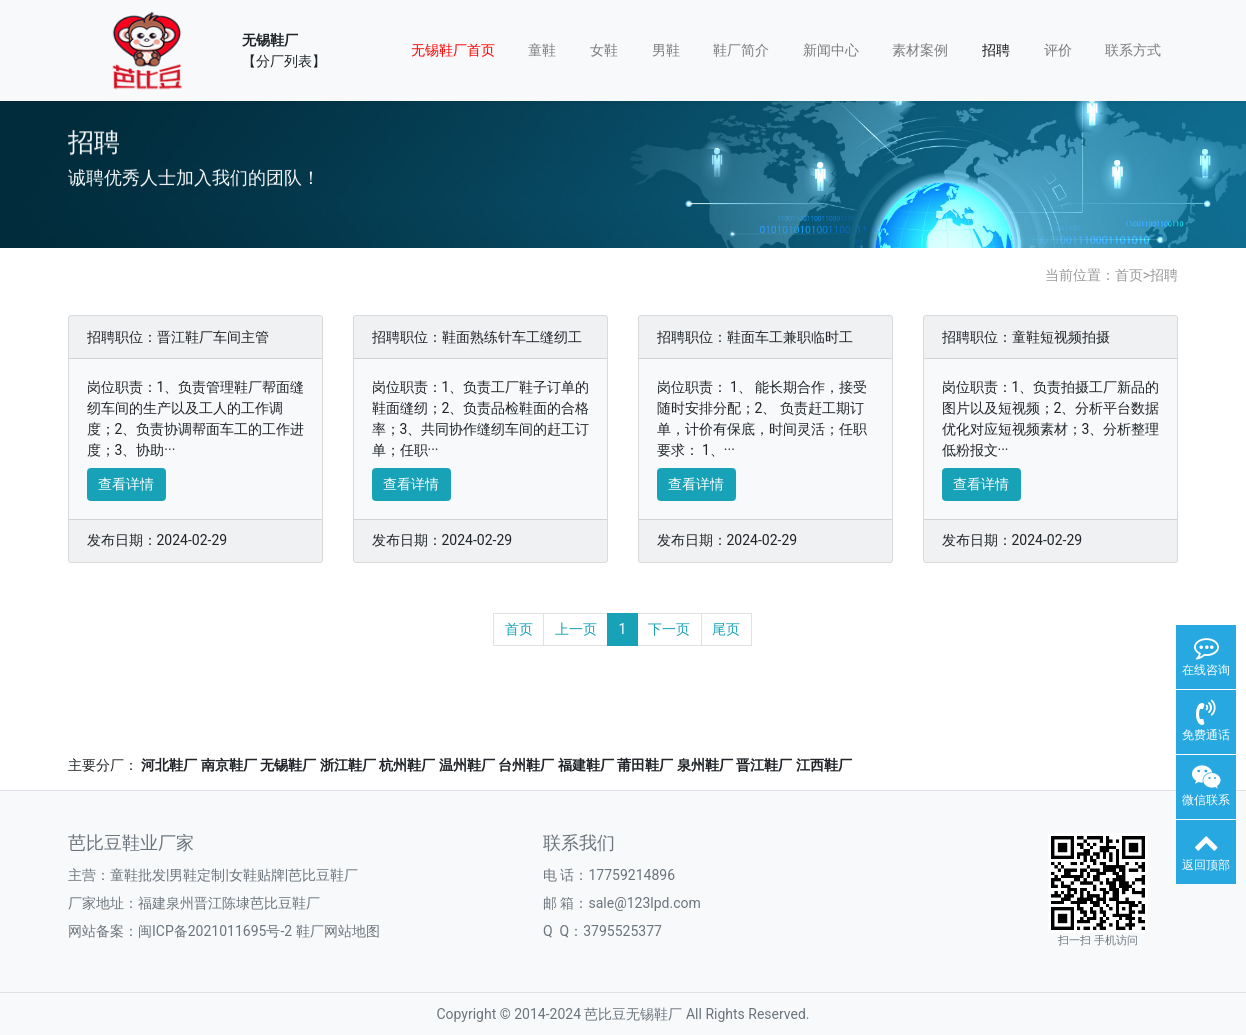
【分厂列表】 (284, 61)
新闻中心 (831, 50)
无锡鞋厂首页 (453, 50)
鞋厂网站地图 (338, 931)
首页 (1129, 275)
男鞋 (666, 50)
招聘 (996, 50)
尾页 (726, 629)
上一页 (576, 629)
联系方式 (1133, 50)
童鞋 (542, 50)
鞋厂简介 (741, 50)
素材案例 (920, 50)
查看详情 (126, 484)
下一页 (669, 629)
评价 (1058, 50)
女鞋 (604, 50)
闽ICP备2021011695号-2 (215, 931)
